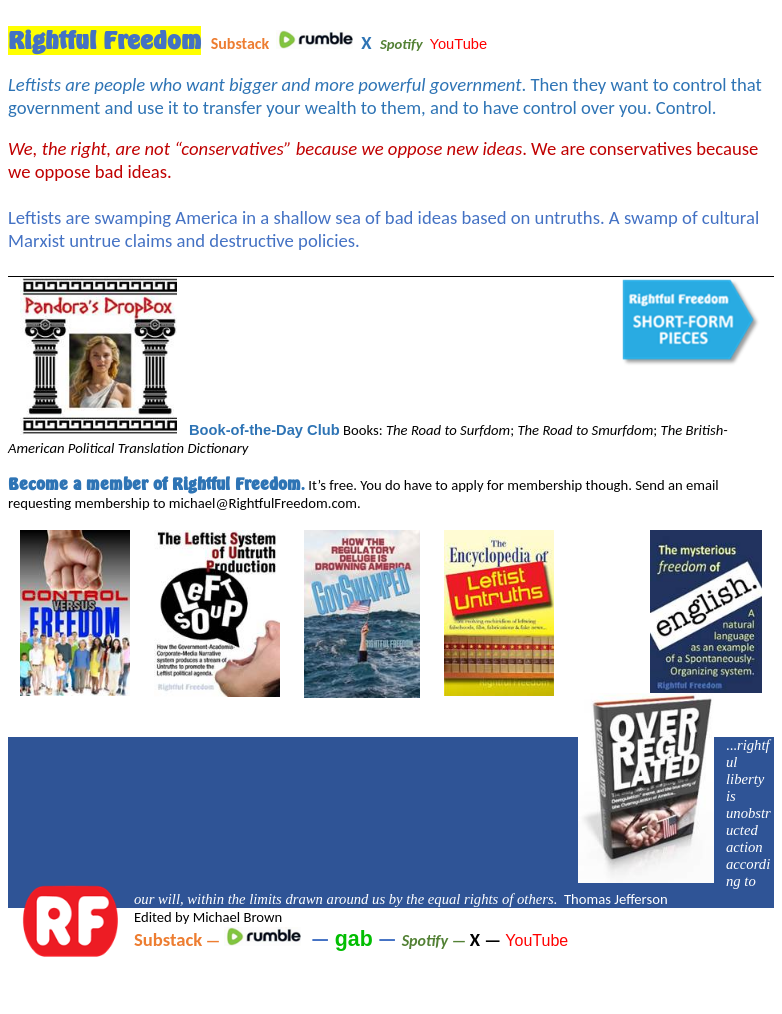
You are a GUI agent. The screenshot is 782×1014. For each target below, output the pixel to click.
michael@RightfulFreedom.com (263, 503)
